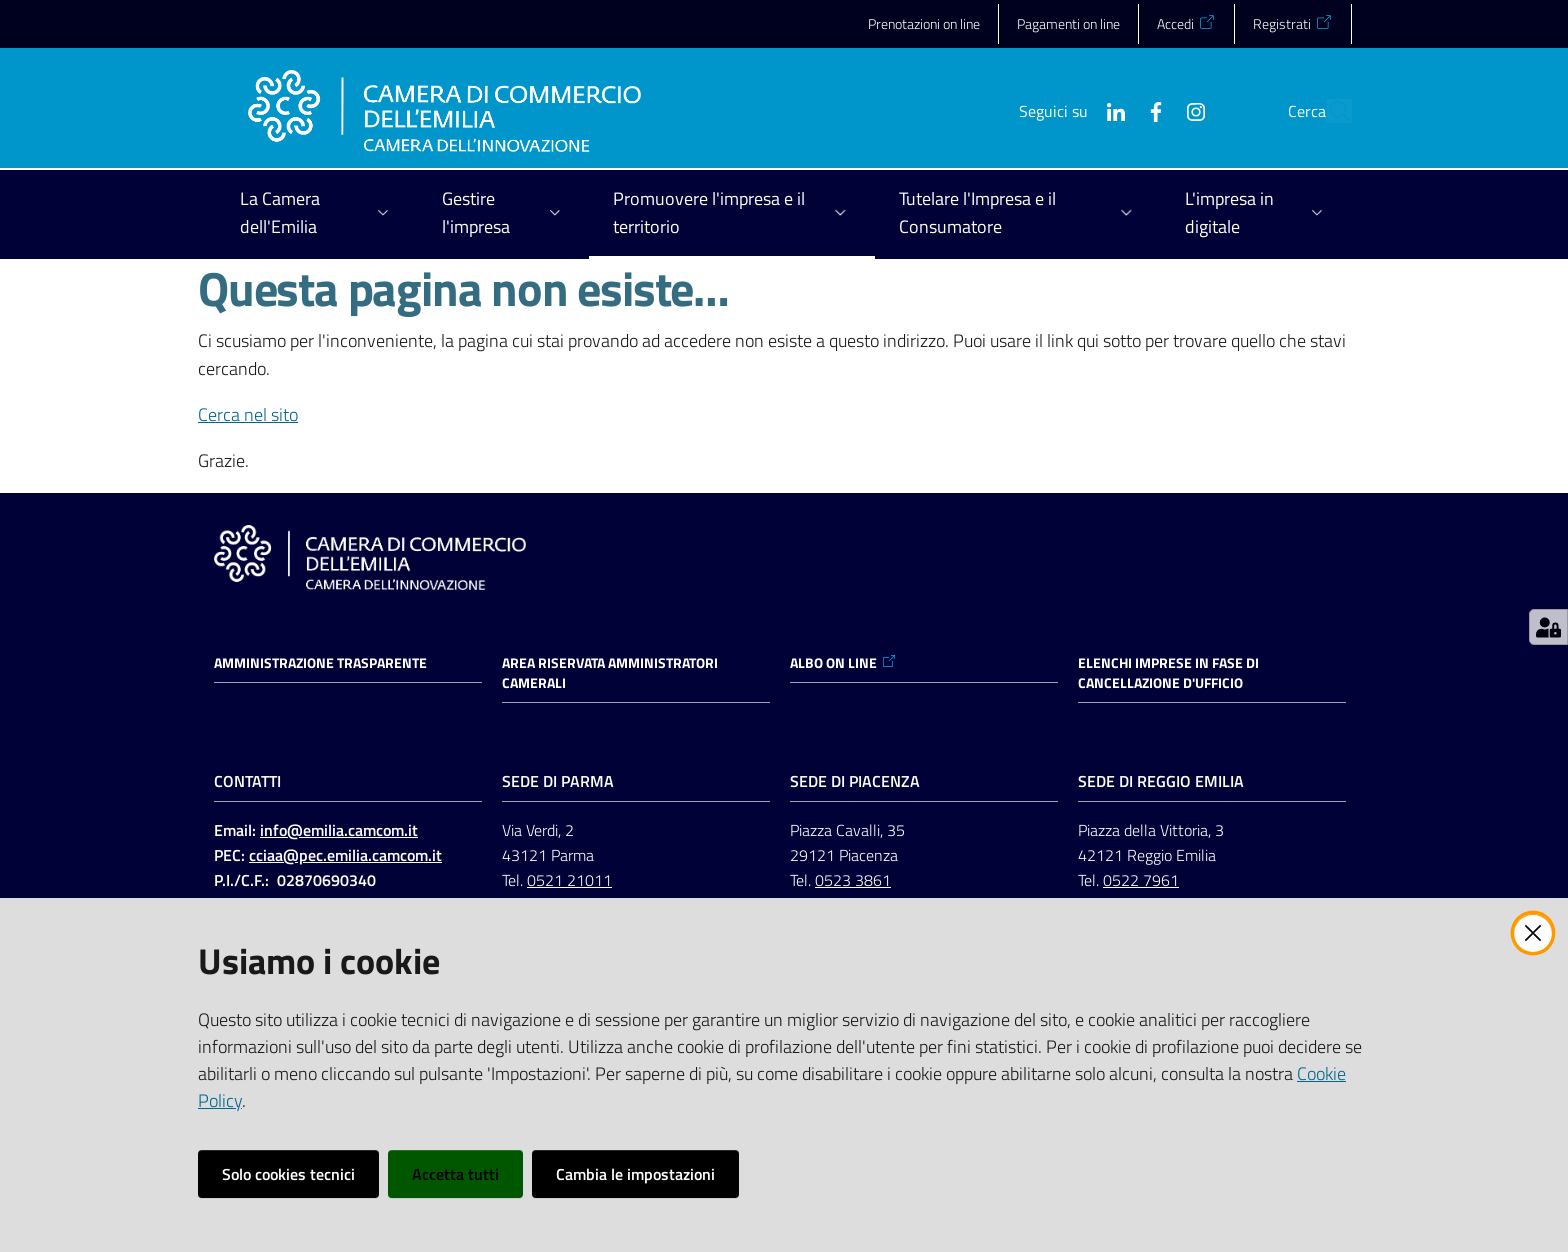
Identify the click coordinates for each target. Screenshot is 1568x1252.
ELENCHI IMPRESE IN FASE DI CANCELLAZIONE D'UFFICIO (1168, 673)
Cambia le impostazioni (635, 1174)
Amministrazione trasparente (320, 663)
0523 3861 (853, 880)
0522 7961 (1141, 880)
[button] (1328, 111)
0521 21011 (569, 880)
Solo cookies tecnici (288, 1174)
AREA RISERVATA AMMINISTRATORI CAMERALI (610, 673)
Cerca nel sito (248, 414)
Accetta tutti (455, 1174)
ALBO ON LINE (843, 663)
